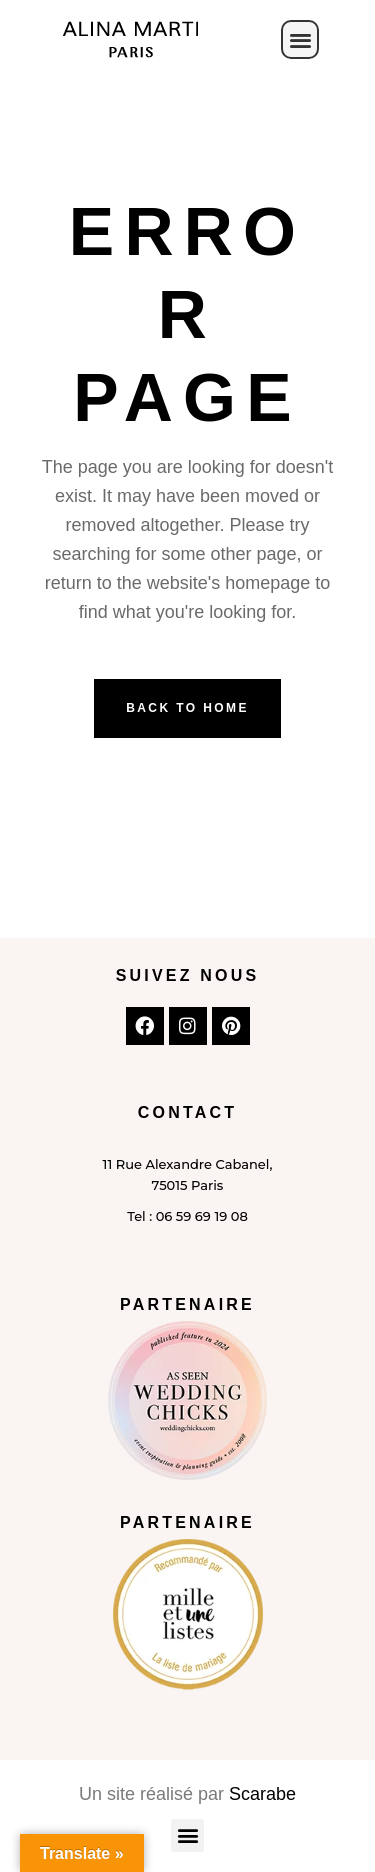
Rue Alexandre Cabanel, (192, 1164)
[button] (300, 39)
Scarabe (262, 1794)
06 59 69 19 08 (202, 1216)
